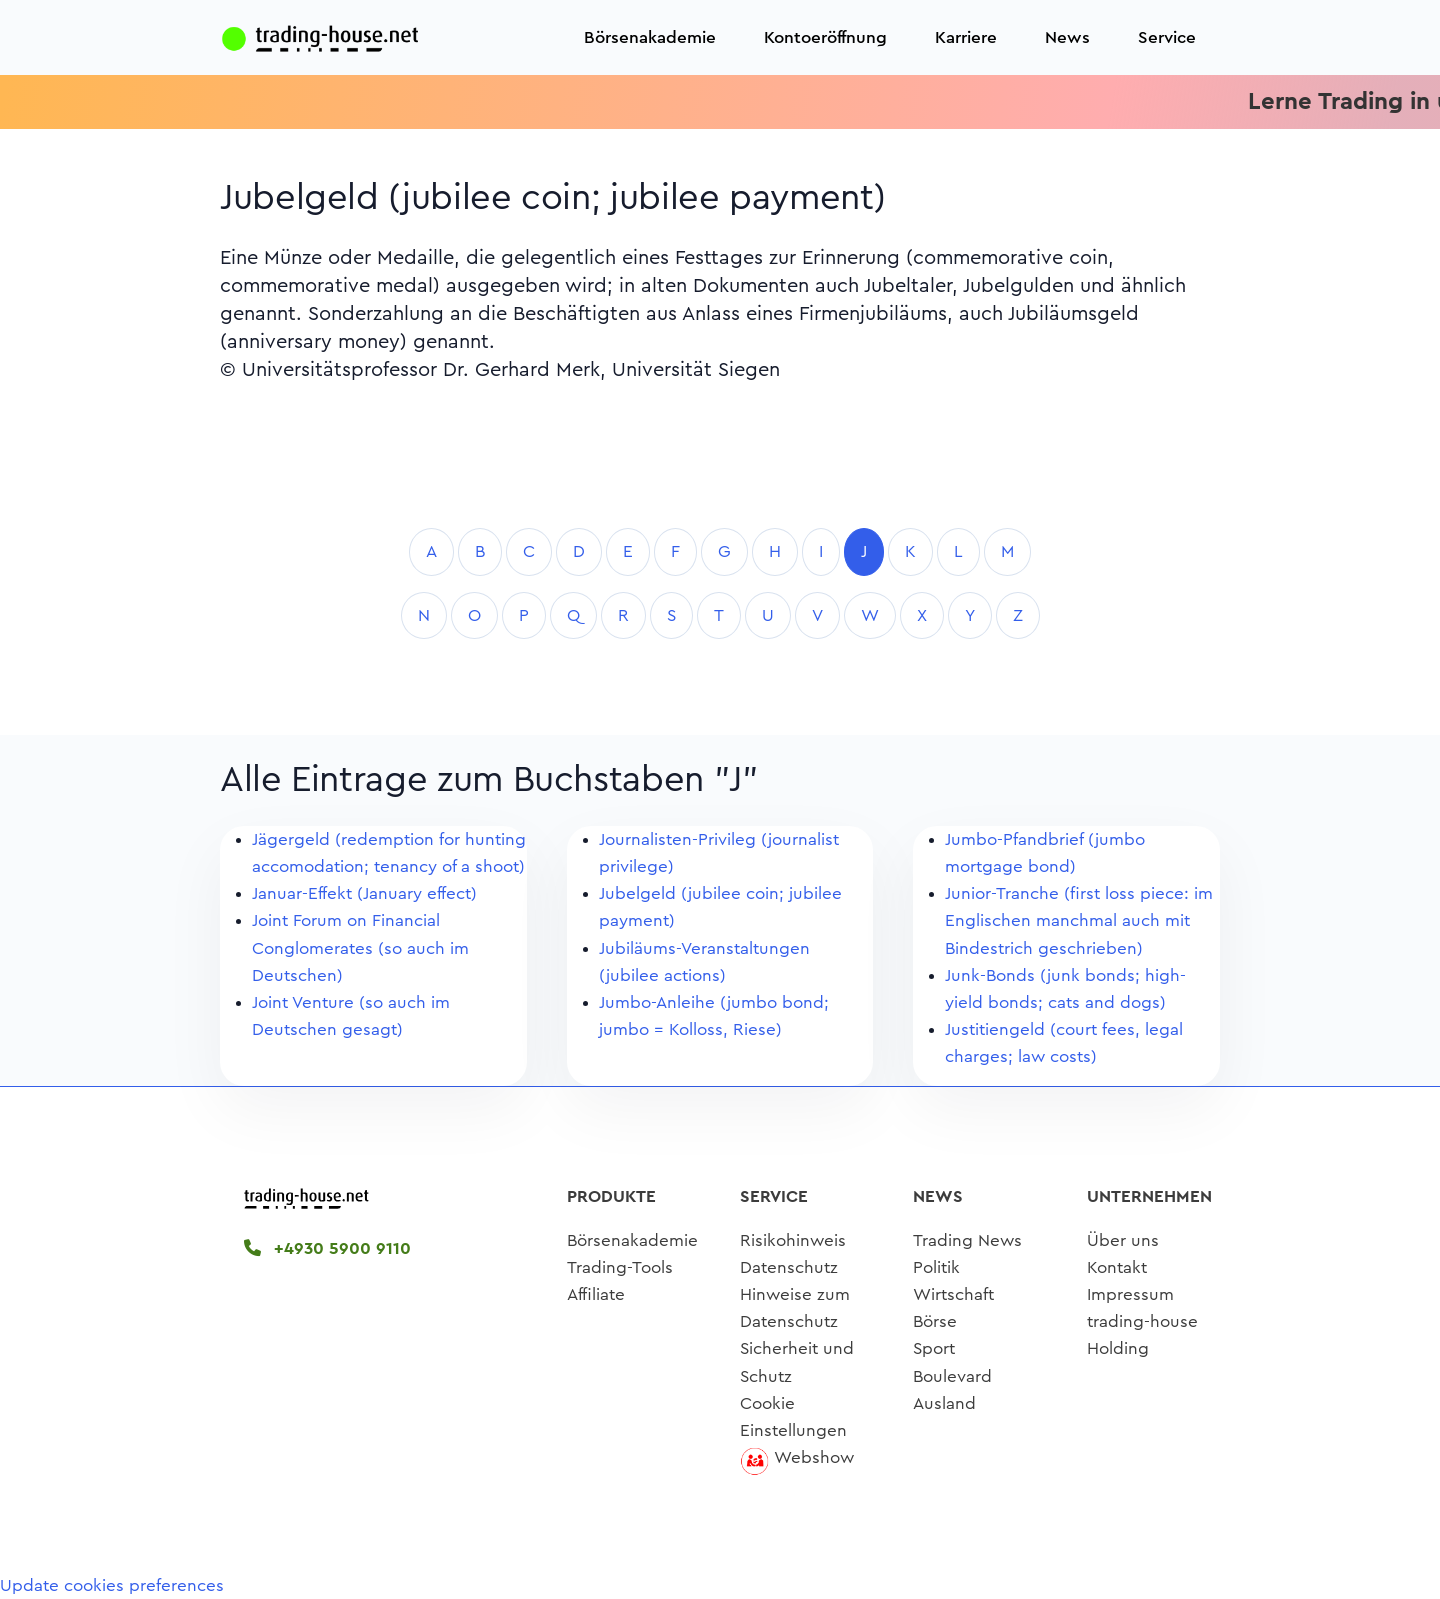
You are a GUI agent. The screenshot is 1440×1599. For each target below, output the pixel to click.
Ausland (944, 1403)
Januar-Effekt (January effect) (364, 893)
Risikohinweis (793, 1240)
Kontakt (1117, 1267)
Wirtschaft (953, 1294)
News (1067, 37)
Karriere (966, 37)
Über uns (1123, 1240)
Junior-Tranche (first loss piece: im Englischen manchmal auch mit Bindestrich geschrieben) (1079, 920)
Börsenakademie (650, 37)
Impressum (1130, 1294)
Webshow (814, 1457)
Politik (936, 1267)
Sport (934, 1348)
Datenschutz (789, 1267)
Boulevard (952, 1376)
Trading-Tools (620, 1267)
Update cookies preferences (112, 1585)
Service (1167, 37)
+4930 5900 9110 (327, 1248)
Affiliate (596, 1294)
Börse (935, 1321)
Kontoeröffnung (825, 37)
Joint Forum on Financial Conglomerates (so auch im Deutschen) (360, 947)
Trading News (967, 1240)
